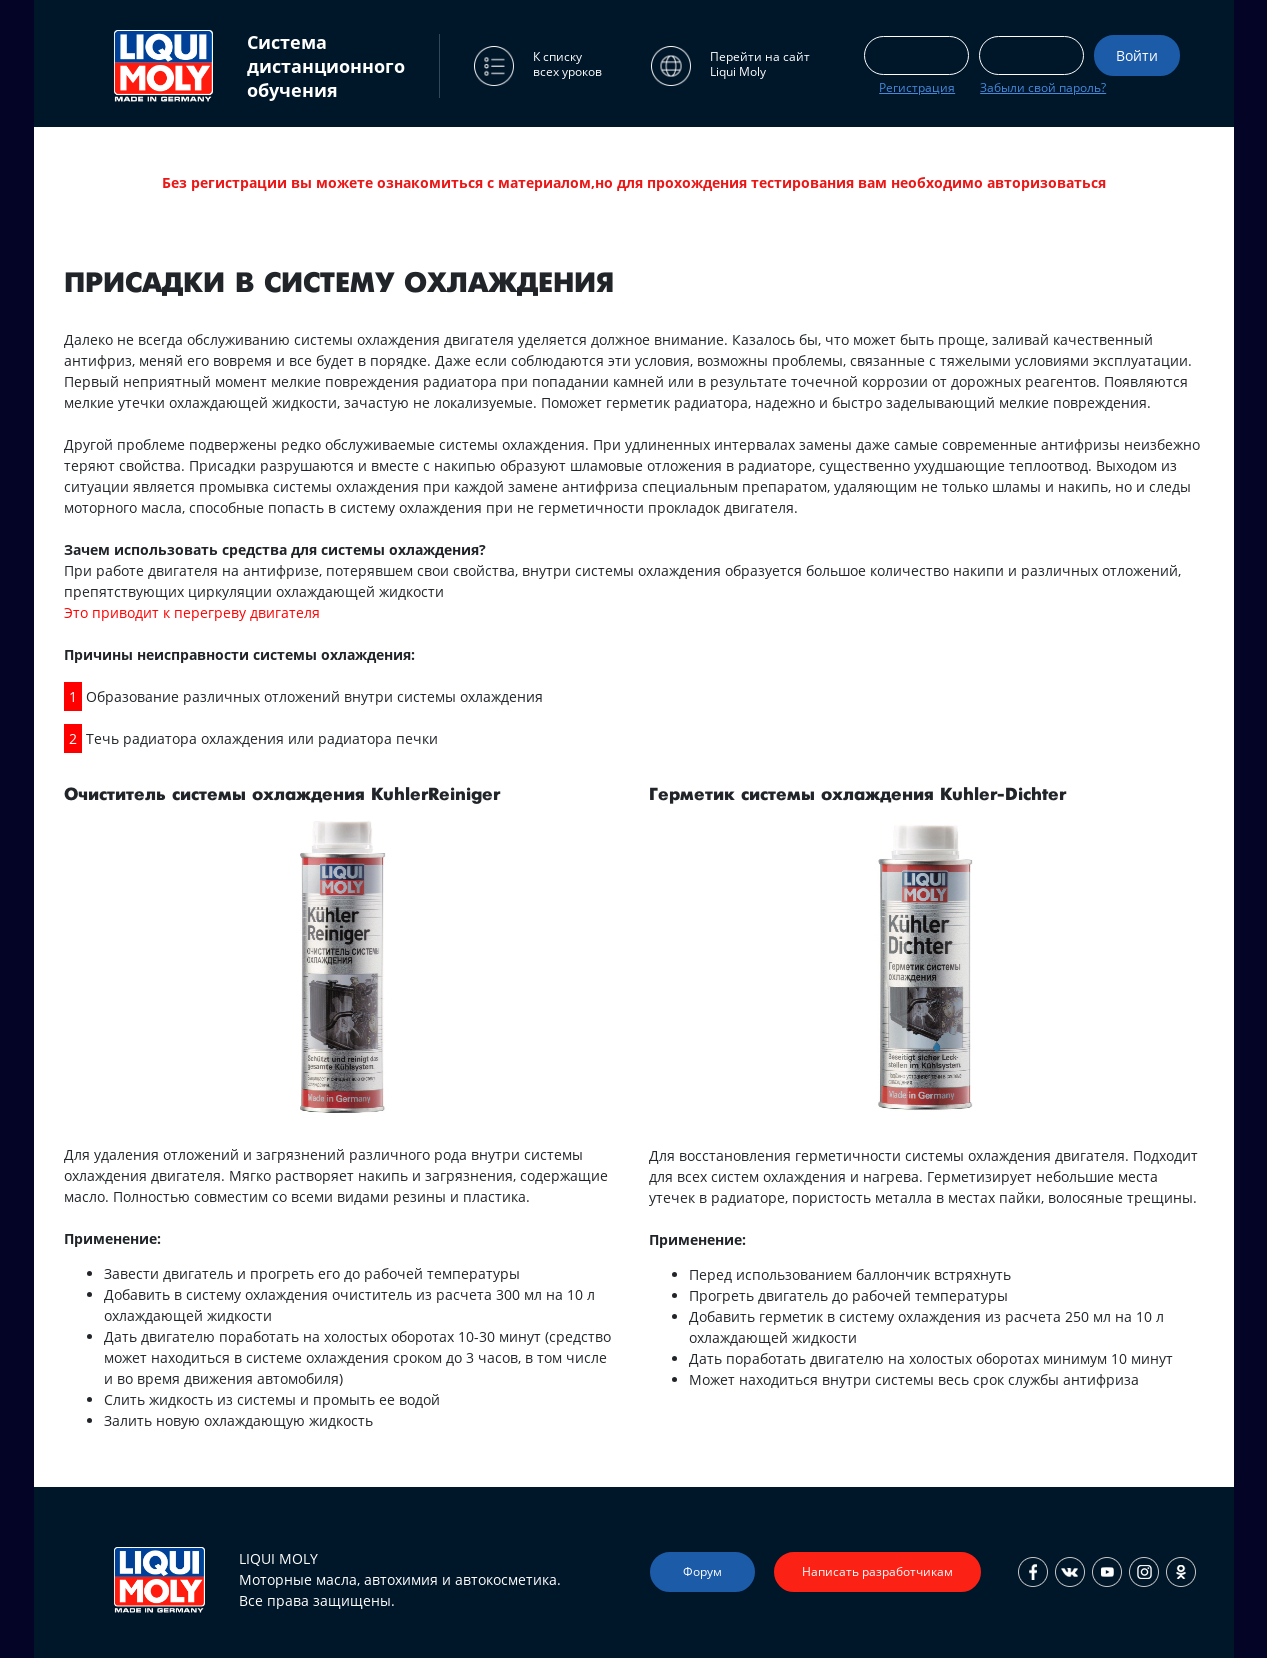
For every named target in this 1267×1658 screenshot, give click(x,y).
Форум (702, 1571)
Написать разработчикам (877, 1571)
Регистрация (917, 87)
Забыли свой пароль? (1043, 87)
